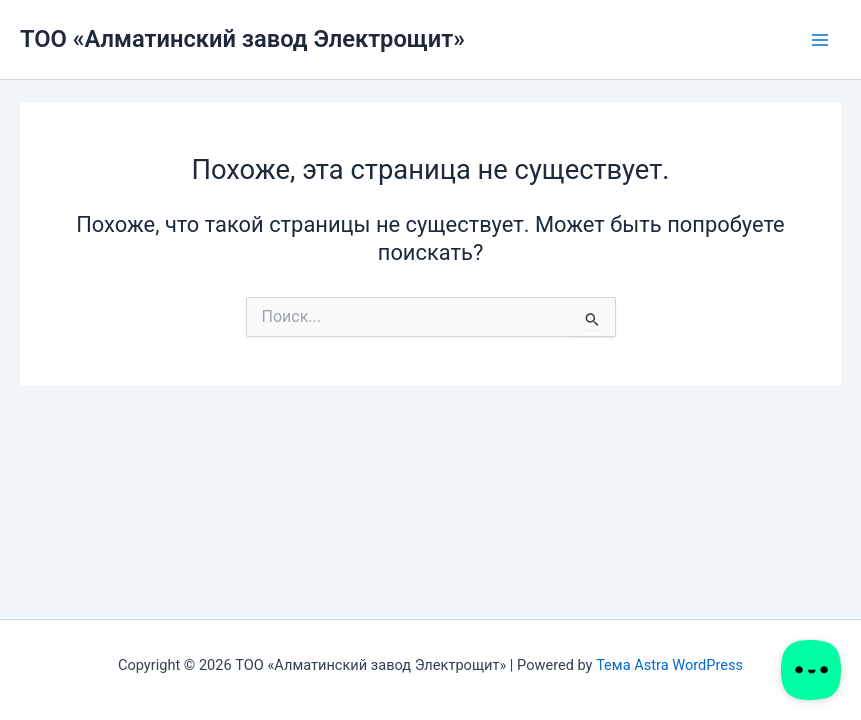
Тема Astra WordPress (669, 665)
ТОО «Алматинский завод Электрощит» (242, 39)
